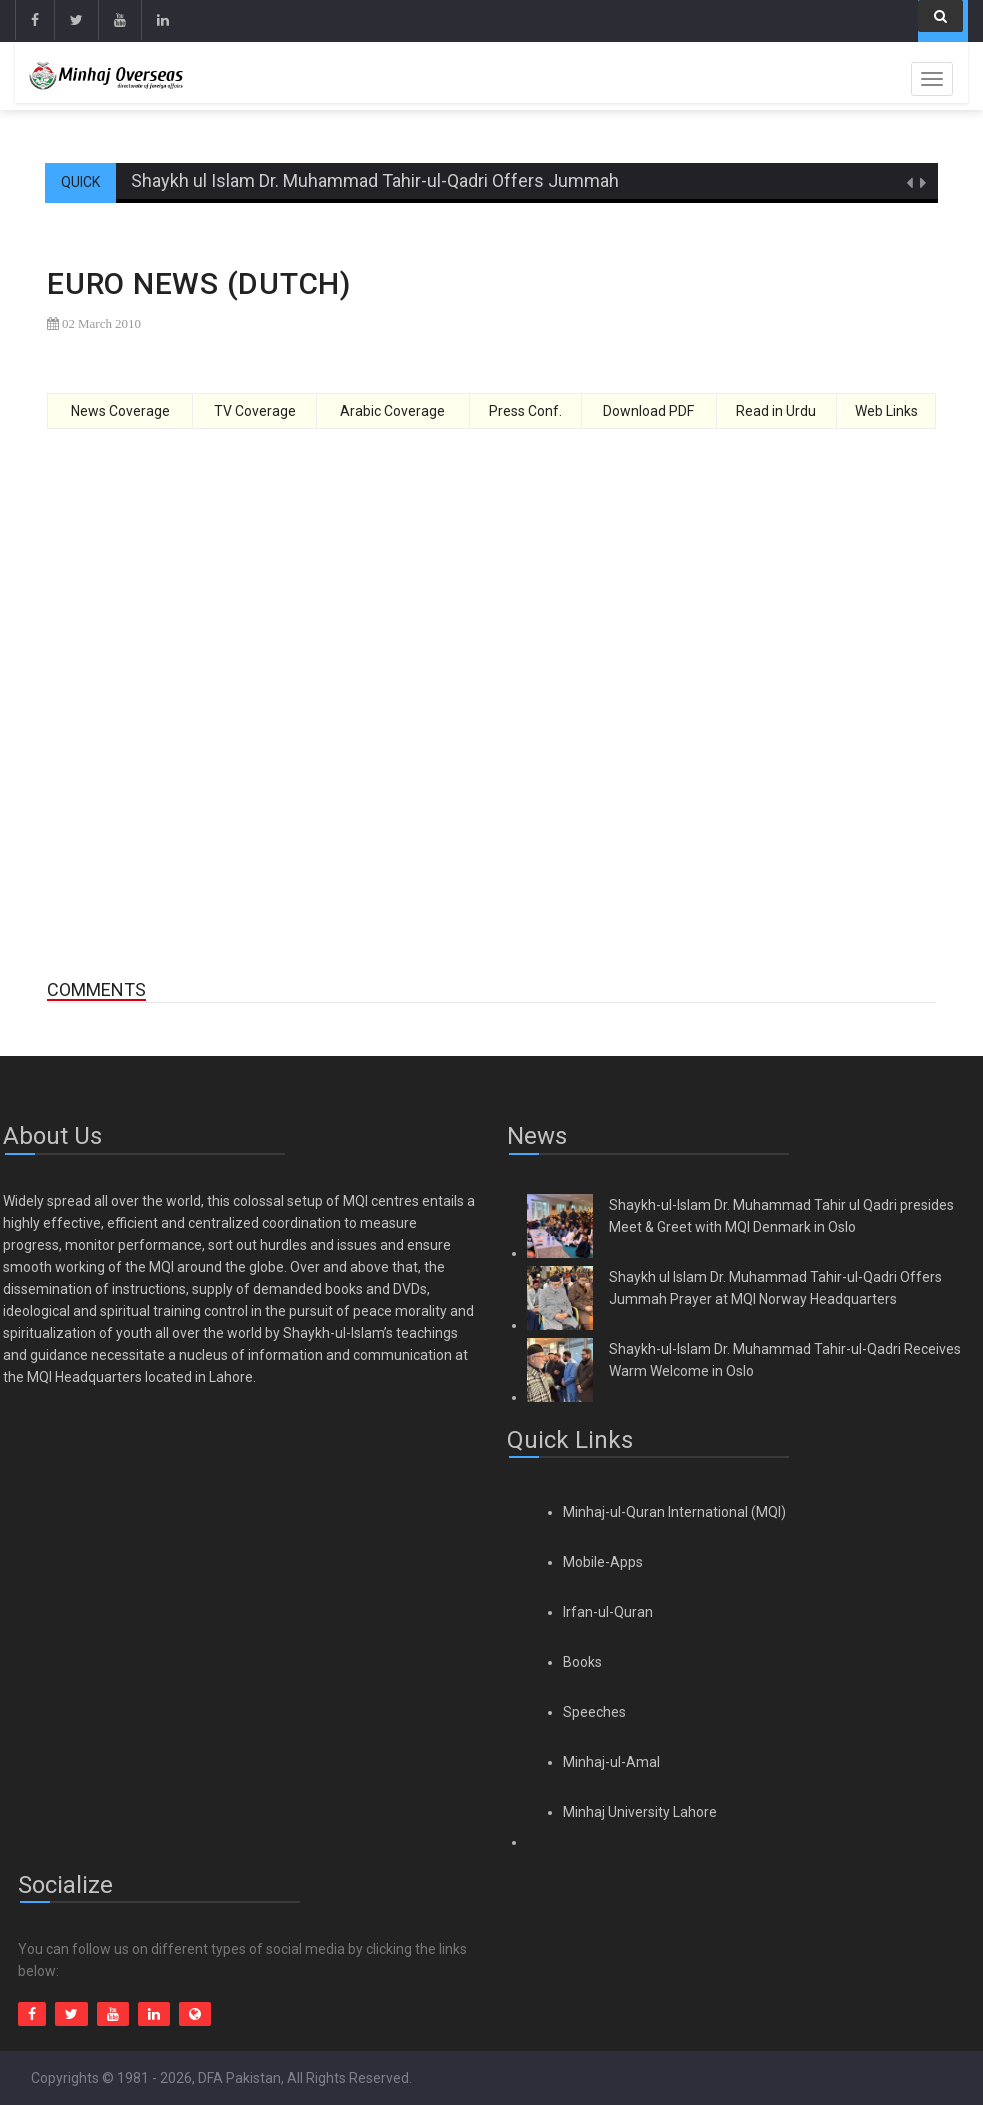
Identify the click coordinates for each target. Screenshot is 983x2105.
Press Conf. (525, 411)
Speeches (594, 1712)
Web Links (886, 411)
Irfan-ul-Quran (608, 1612)
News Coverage (120, 411)
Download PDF (648, 411)
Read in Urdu (776, 411)
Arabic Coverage (392, 411)
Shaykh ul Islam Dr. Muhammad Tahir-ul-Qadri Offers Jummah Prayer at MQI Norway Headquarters (519, 180)
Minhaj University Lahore (640, 1812)
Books (582, 1662)
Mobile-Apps (603, 1562)
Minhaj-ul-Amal (611, 1762)
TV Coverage (255, 411)
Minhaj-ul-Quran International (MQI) (674, 1512)
